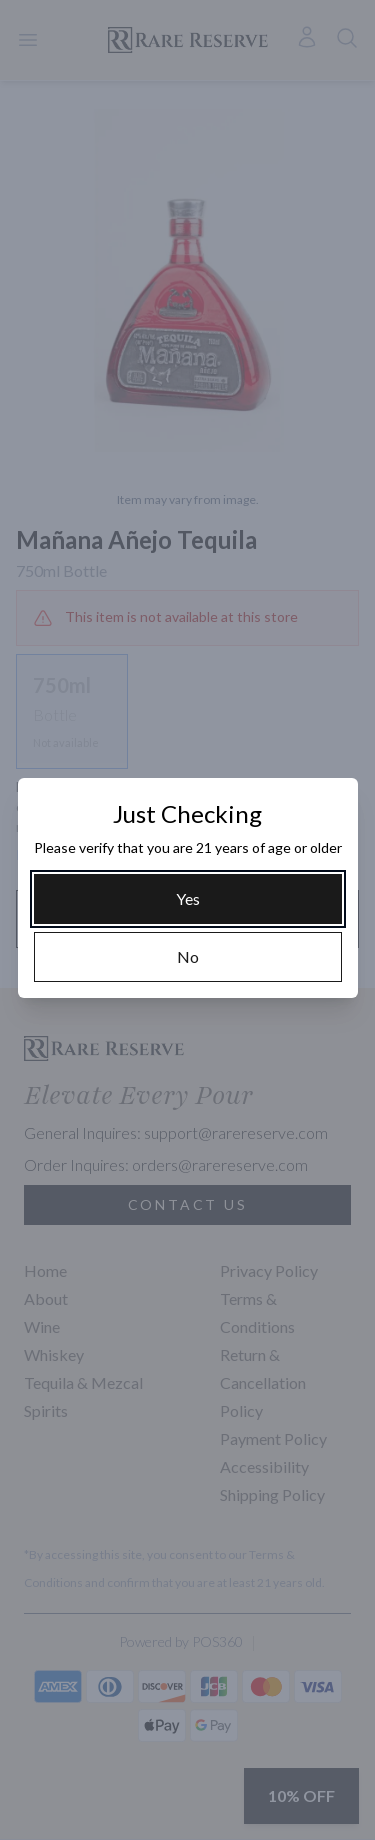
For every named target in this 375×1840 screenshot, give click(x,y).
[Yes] (188, 899)
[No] (188, 957)
